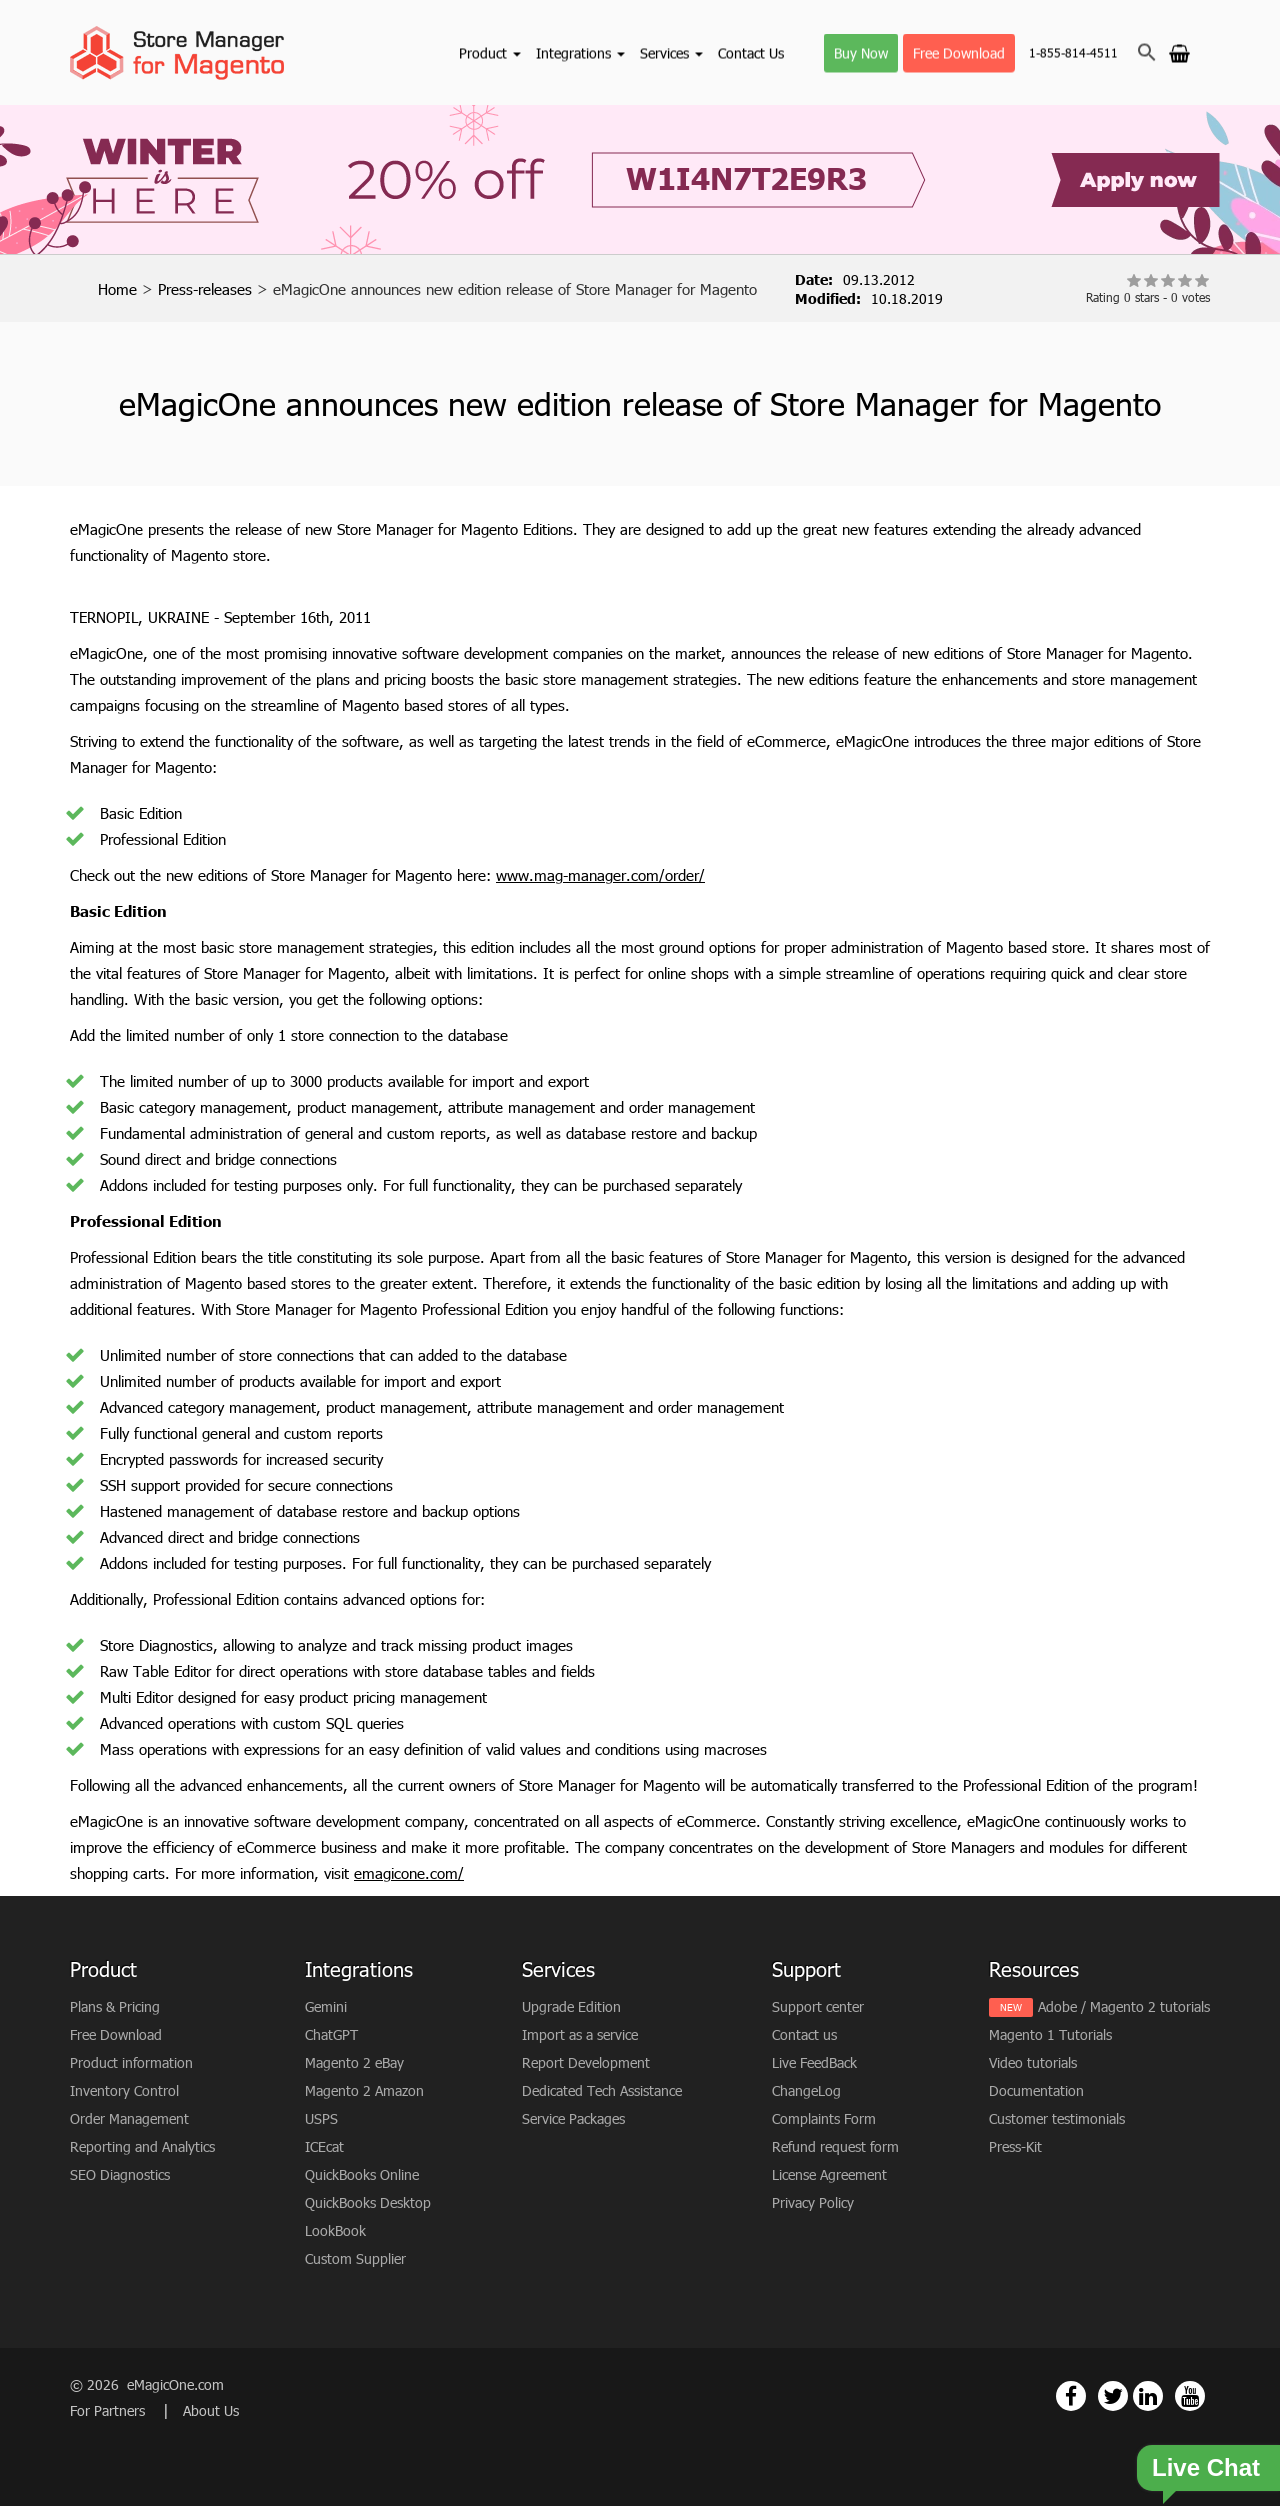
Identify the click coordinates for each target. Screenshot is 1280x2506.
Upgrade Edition (571, 2006)
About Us (211, 2410)
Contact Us (751, 52)
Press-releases (205, 289)
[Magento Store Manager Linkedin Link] (1148, 2396)
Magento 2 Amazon (364, 2090)
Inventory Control (124, 2090)
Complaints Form (824, 2118)
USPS (321, 2118)
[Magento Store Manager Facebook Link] (1071, 2396)
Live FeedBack (814, 2062)
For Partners (109, 2410)
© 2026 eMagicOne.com (147, 2384)
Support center (818, 2006)
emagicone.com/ (409, 1873)
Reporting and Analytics (142, 2146)
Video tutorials (1033, 2062)
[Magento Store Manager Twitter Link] (1113, 2396)
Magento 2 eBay (354, 2062)
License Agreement (829, 2174)
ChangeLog (806, 2090)
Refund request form (835, 2146)
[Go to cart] (1179, 52)
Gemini (326, 2006)
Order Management (129, 2118)
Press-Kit (1015, 2146)
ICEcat (324, 2146)
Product (490, 52)
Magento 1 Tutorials (1050, 2034)
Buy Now (861, 52)
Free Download (959, 52)
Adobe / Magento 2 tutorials (1124, 2006)
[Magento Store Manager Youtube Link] (1190, 2396)
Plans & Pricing (115, 2006)
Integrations (580, 52)
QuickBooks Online (362, 2174)
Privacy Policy (813, 2202)
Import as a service (580, 2034)
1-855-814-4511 (1073, 53)
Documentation (1036, 2090)
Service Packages (573, 2118)
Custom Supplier (355, 2258)
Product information (131, 2062)
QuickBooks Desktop (368, 2202)
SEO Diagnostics (120, 2174)
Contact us (804, 2034)
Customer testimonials (1057, 2118)
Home (117, 289)
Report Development (586, 2062)
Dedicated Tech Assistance (602, 2090)
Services (671, 52)
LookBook (335, 2230)
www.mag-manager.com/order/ (600, 875)
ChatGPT (331, 2034)
